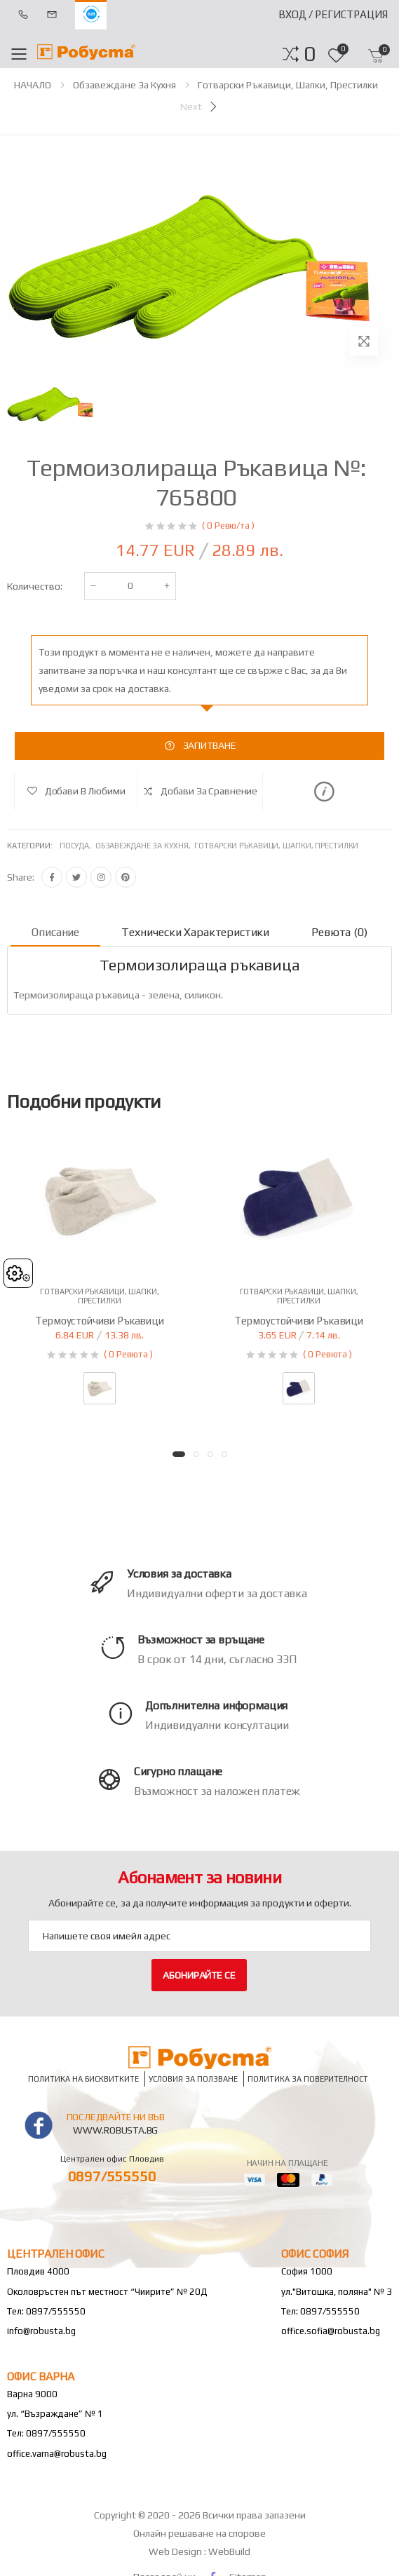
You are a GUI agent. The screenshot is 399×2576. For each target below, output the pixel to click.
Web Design (176, 2551)
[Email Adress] (199, 1936)
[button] (310, 54)
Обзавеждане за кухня (124, 84)
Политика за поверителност (308, 2079)
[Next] (199, 107)
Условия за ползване (193, 2079)
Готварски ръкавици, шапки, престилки (288, 84)
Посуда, (77, 845)
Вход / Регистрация (333, 14)
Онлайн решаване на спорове (199, 2533)
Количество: (34, 586)
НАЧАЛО (32, 84)
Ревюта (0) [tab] (339, 932)
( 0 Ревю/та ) (228, 525)
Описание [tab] (55, 932)
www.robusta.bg (115, 2130)
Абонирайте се (199, 1975)
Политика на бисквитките (83, 2079)
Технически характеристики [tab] (195, 932)
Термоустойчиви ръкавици (99, 1321)
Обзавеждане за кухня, (144, 845)
